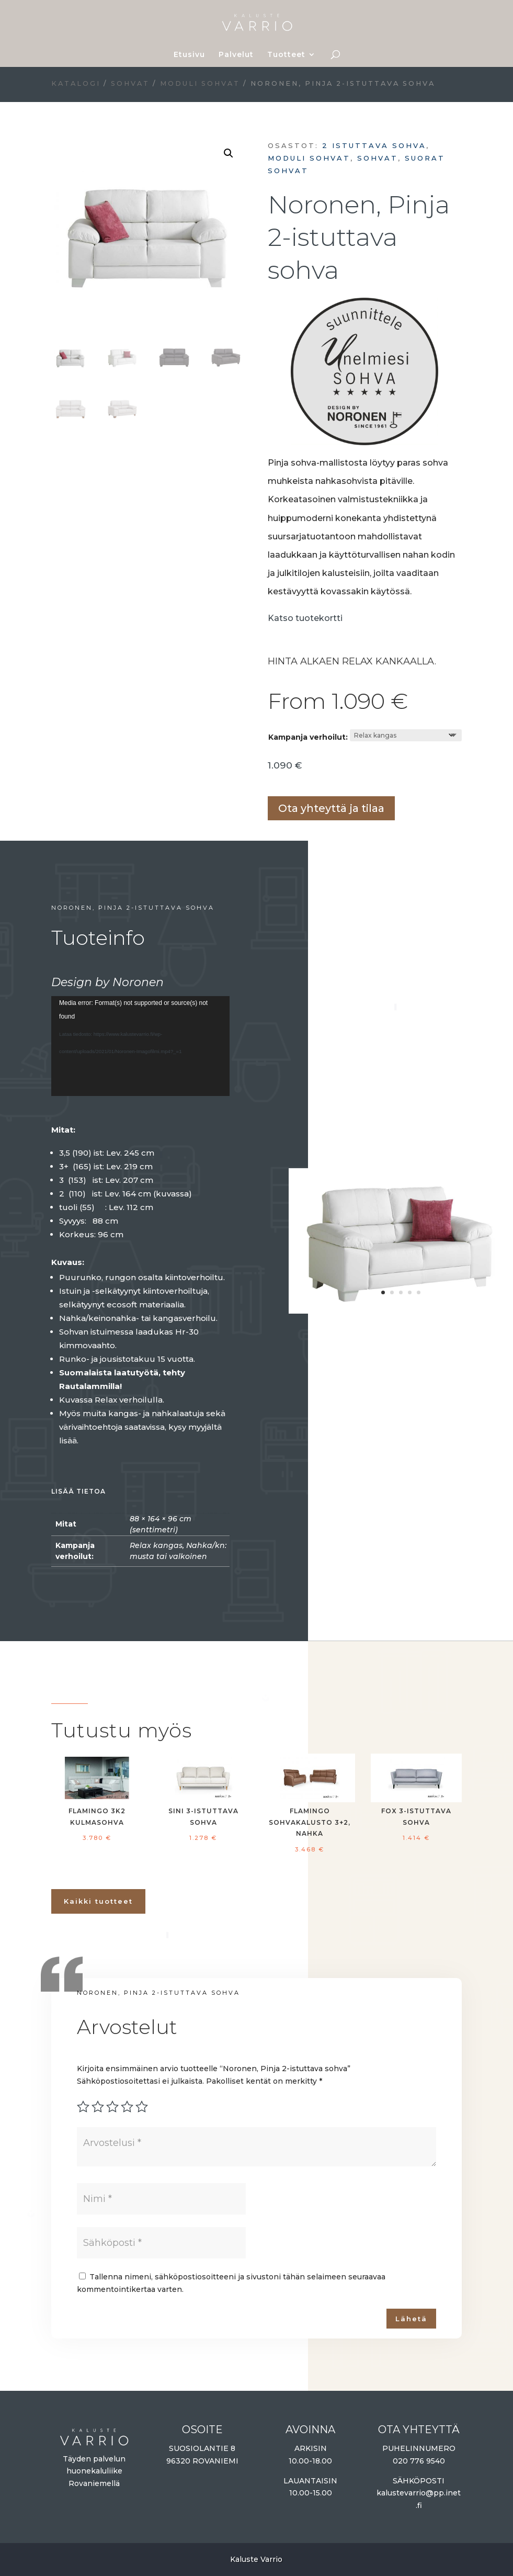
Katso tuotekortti (305, 618)
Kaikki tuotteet (98, 1901)
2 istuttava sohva (374, 145)
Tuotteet (286, 55)
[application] (140, 1046)
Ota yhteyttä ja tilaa (331, 808)
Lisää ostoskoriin (271, 778)
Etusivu (189, 55)
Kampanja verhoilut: (308, 737)
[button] (228, 153)
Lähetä (411, 2318)
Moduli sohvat (200, 83)
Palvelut (236, 55)
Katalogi (75, 83)
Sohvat (130, 83)
